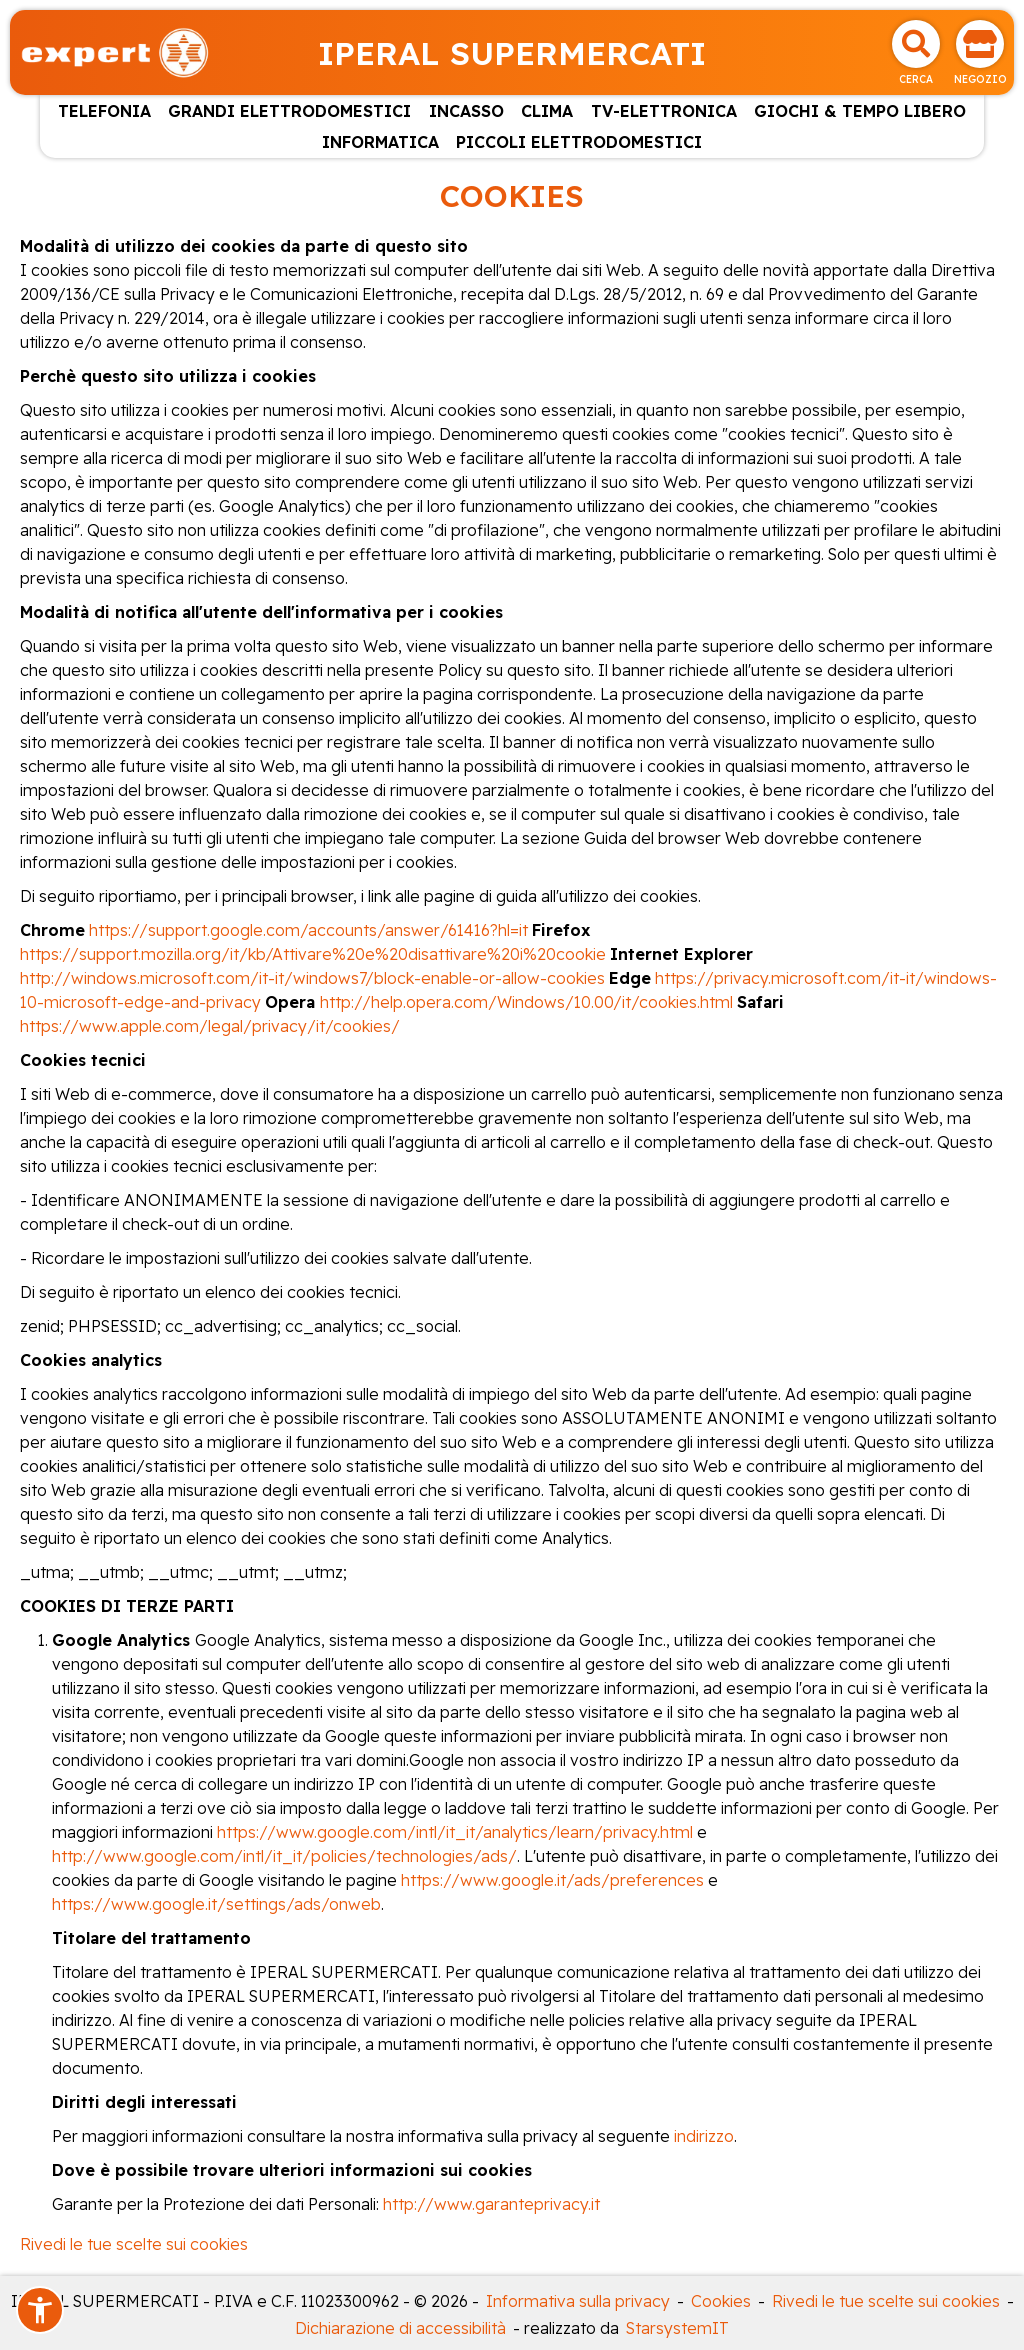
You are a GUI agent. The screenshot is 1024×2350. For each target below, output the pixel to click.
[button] (40, 2310)
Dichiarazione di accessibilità (400, 2328)
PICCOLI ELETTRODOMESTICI (579, 142)
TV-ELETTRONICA (664, 111)
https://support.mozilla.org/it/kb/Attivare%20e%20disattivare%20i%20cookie (313, 954)
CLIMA (547, 111)
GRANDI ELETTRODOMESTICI (289, 111)
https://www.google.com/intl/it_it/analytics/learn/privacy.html (455, 1832)
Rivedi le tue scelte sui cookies (134, 2244)
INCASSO (466, 111)
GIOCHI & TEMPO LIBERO (860, 111)
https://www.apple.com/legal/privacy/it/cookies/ (210, 1026)
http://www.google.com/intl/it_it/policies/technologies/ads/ (284, 1856)
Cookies (721, 2301)
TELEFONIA (104, 111)
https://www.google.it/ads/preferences (552, 1880)
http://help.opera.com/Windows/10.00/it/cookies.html (526, 1002)
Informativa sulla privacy (578, 2301)
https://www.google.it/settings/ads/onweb (216, 1904)
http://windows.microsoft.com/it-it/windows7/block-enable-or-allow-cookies (314, 978)
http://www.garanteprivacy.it (491, 2204)
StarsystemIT (677, 2328)
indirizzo (704, 2136)
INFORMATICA (380, 142)
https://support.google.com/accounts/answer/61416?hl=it (308, 930)
